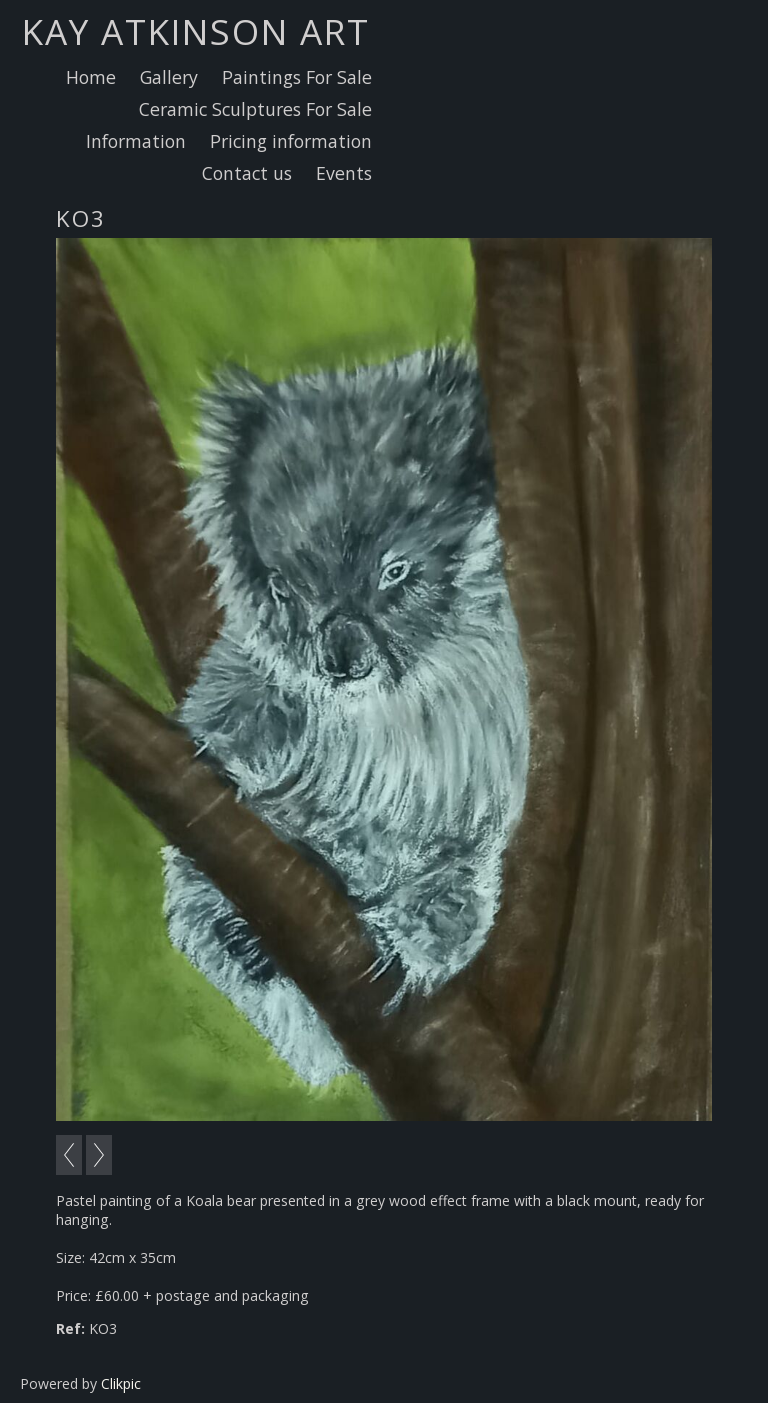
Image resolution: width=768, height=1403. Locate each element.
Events (344, 173)
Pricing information (291, 141)
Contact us (247, 173)
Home (91, 77)
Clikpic (121, 1383)
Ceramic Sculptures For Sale (255, 109)
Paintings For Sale (297, 77)
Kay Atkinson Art (196, 31)
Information (136, 141)
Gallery (169, 77)
